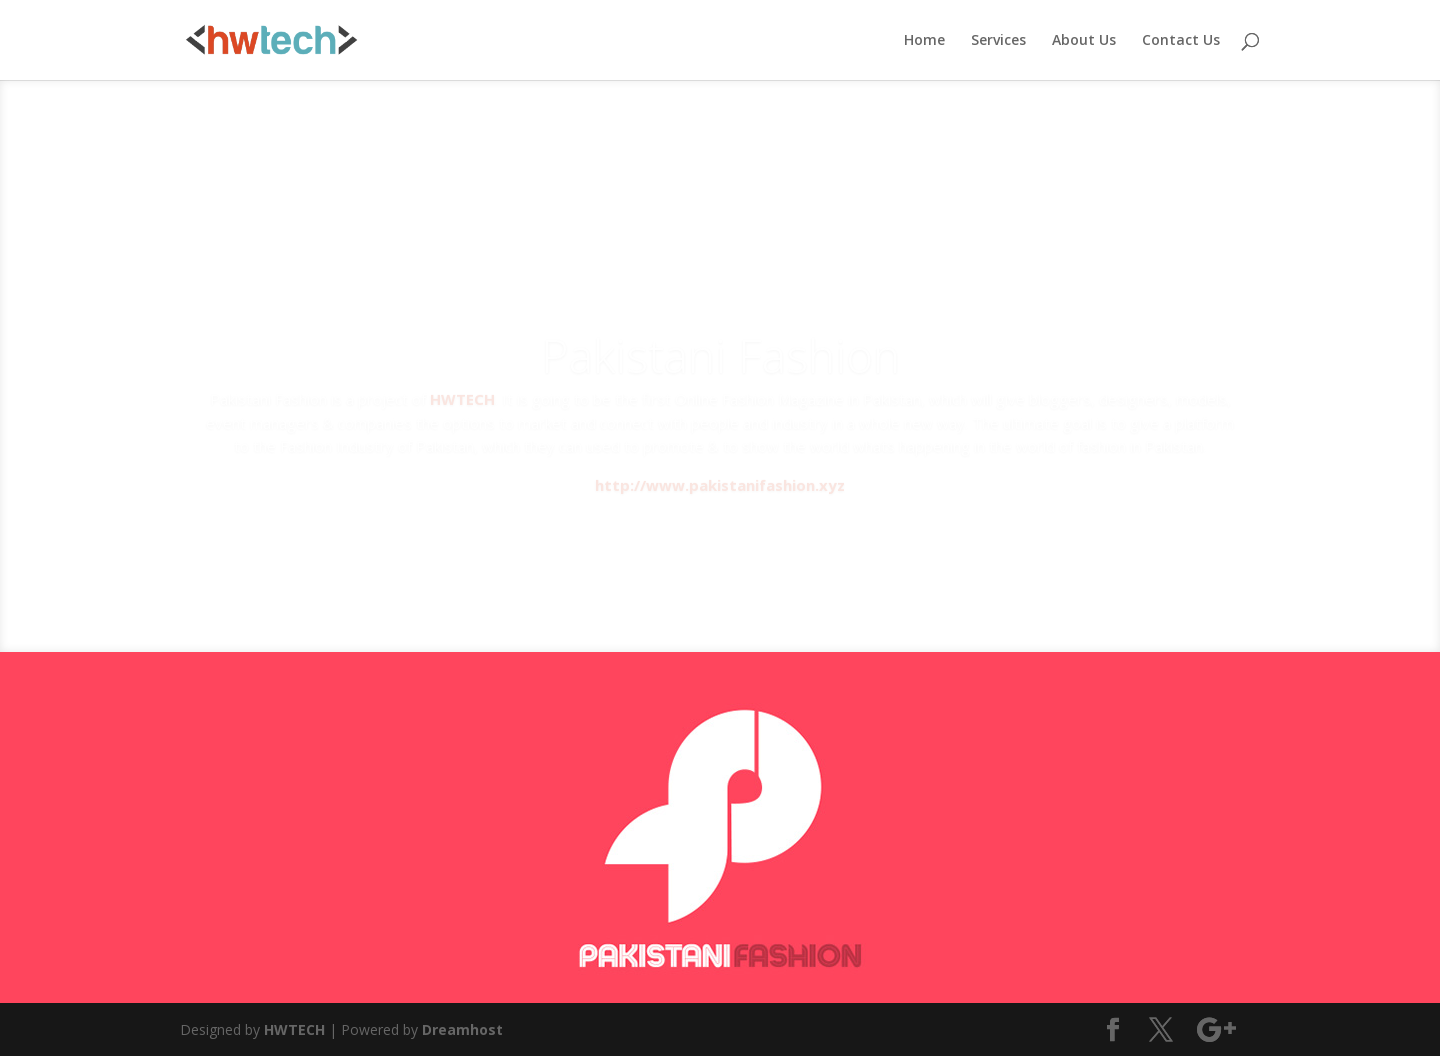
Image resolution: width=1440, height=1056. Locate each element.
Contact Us (1181, 41)
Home (924, 41)
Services (998, 41)
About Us (1084, 41)
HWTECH (294, 1029)
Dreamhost (462, 1029)
